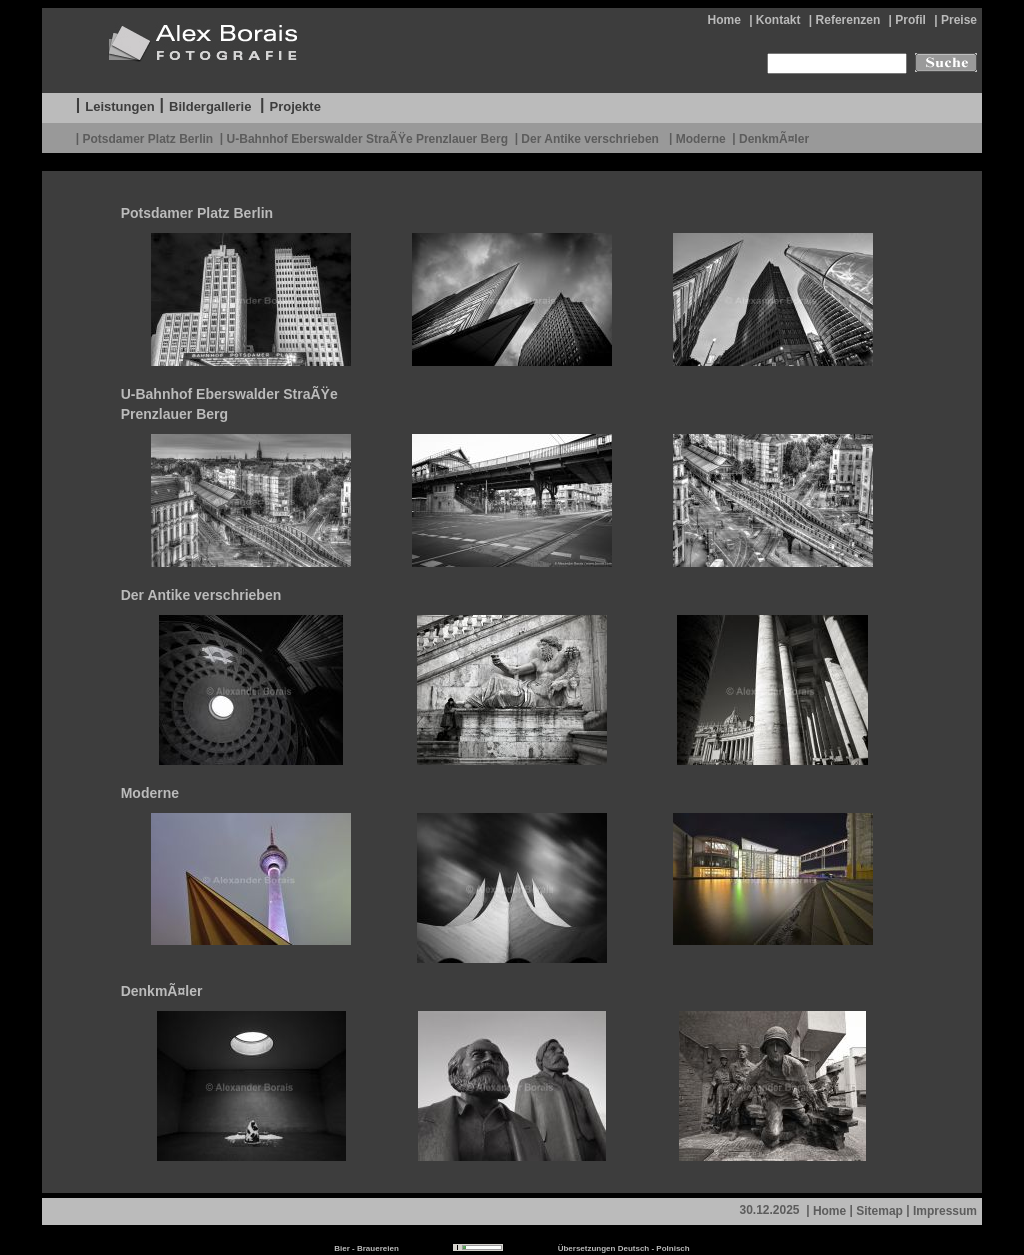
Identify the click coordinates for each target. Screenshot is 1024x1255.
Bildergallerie (210, 106)
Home (723, 20)
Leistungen (119, 106)
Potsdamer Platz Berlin (147, 138)
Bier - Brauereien (366, 1248)
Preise (959, 20)
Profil (910, 20)
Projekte (295, 106)
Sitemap (879, 1211)
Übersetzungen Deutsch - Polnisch (624, 1248)
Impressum (945, 1211)
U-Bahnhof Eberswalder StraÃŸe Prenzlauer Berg (367, 138)
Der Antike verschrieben (591, 138)
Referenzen (848, 20)
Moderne (701, 138)
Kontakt (778, 20)
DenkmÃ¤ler (774, 138)
